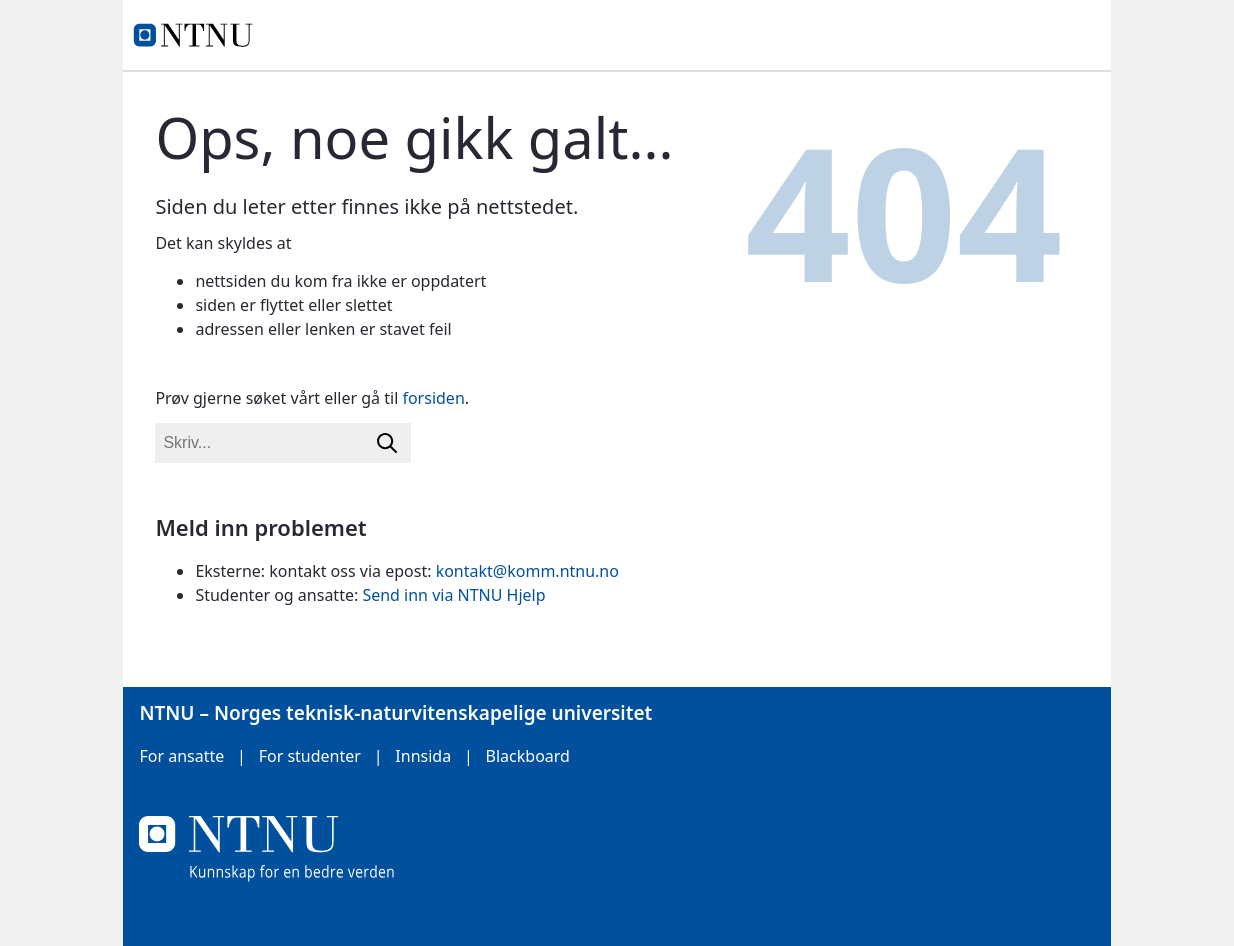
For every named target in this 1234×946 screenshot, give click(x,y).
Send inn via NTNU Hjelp (453, 595)
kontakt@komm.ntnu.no (527, 571)
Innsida (423, 756)
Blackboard (528, 756)
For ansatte (181, 756)
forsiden (433, 398)
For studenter (310, 756)
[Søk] (387, 443)
